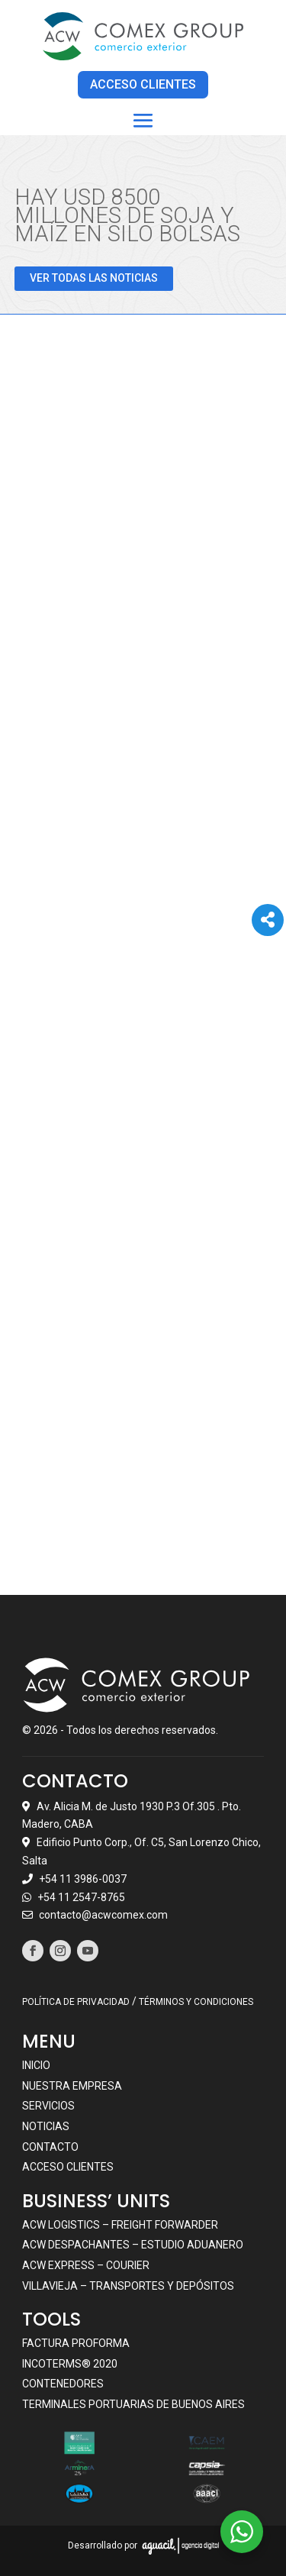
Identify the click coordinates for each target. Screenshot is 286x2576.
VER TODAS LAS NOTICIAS (94, 278)
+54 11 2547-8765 (81, 1896)
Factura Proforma (76, 2342)
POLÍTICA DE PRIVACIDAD (76, 2002)
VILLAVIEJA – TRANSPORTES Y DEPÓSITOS (128, 2285)
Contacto (50, 2146)
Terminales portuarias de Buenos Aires (133, 2403)
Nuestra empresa (72, 2085)
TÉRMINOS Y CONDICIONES (196, 2002)
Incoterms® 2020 (69, 2363)
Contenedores (63, 2383)
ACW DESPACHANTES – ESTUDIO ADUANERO (132, 2245)
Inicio (36, 2064)
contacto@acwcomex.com (103, 1915)
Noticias (45, 2125)
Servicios (48, 2106)
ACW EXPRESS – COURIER (85, 2264)
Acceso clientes (68, 2166)
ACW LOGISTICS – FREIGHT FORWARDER (120, 2224)
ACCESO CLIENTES (143, 84)
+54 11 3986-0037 (83, 1878)
